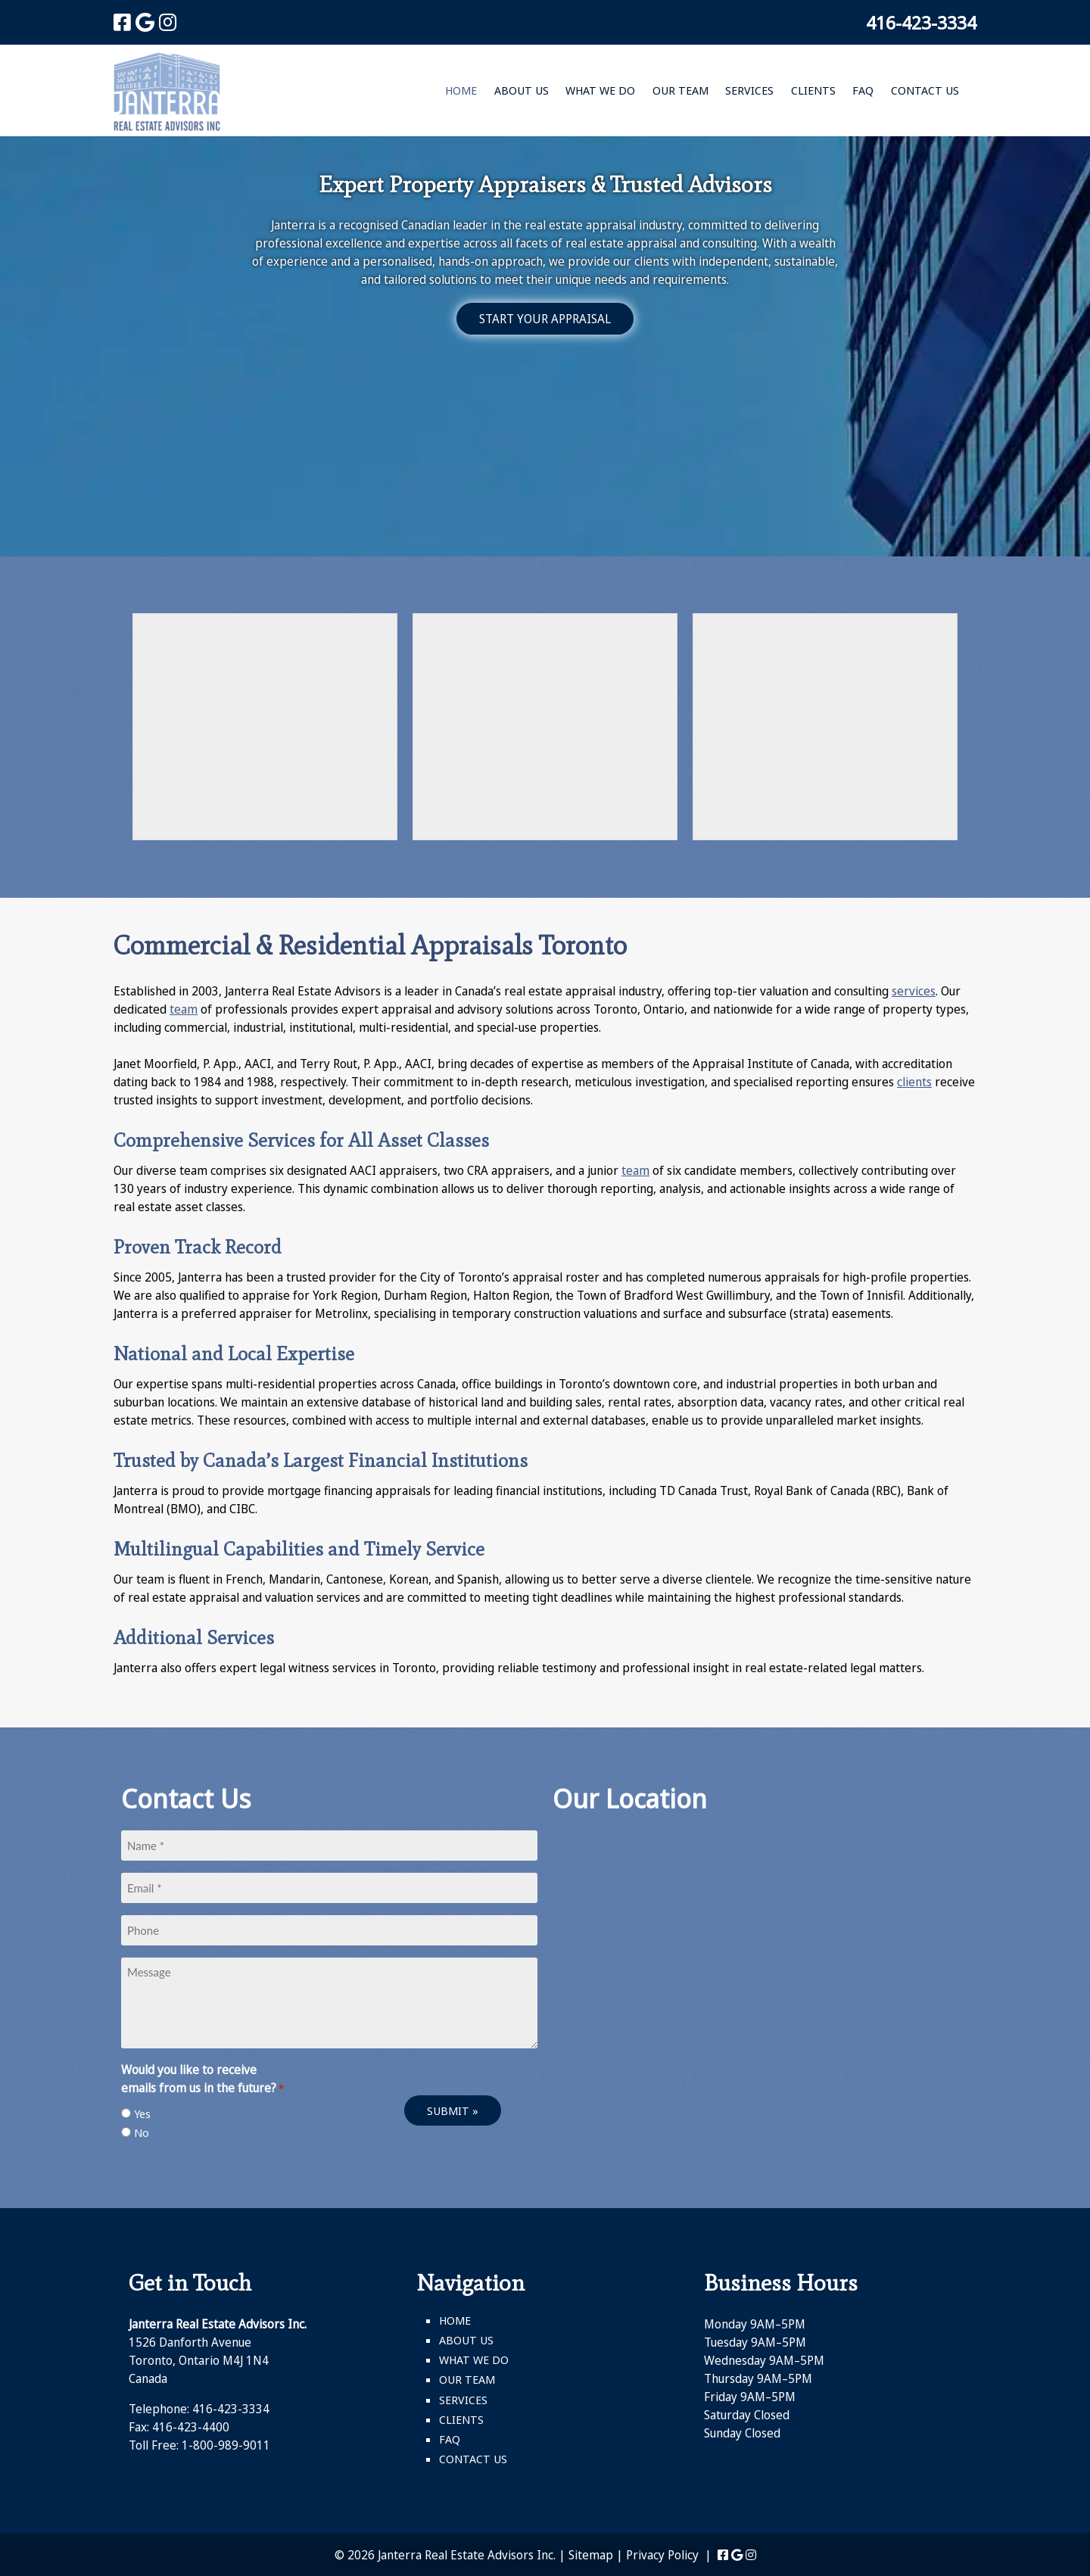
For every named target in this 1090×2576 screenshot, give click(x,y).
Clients (813, 90)
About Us (521, 90)
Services (749, 90)
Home (461, 90)
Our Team (680, 90)
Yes (142, 2113)
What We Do (600, 90)
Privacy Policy (662, 2554)
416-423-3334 (921, 22)
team (184, 1009)
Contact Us (925, 90)
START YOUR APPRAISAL (545, 318)
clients (914, 1081)
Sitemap (590, 2554)
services (914, 991)
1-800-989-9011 (226, 2445)
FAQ (863, 90)
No (141, 2132)
